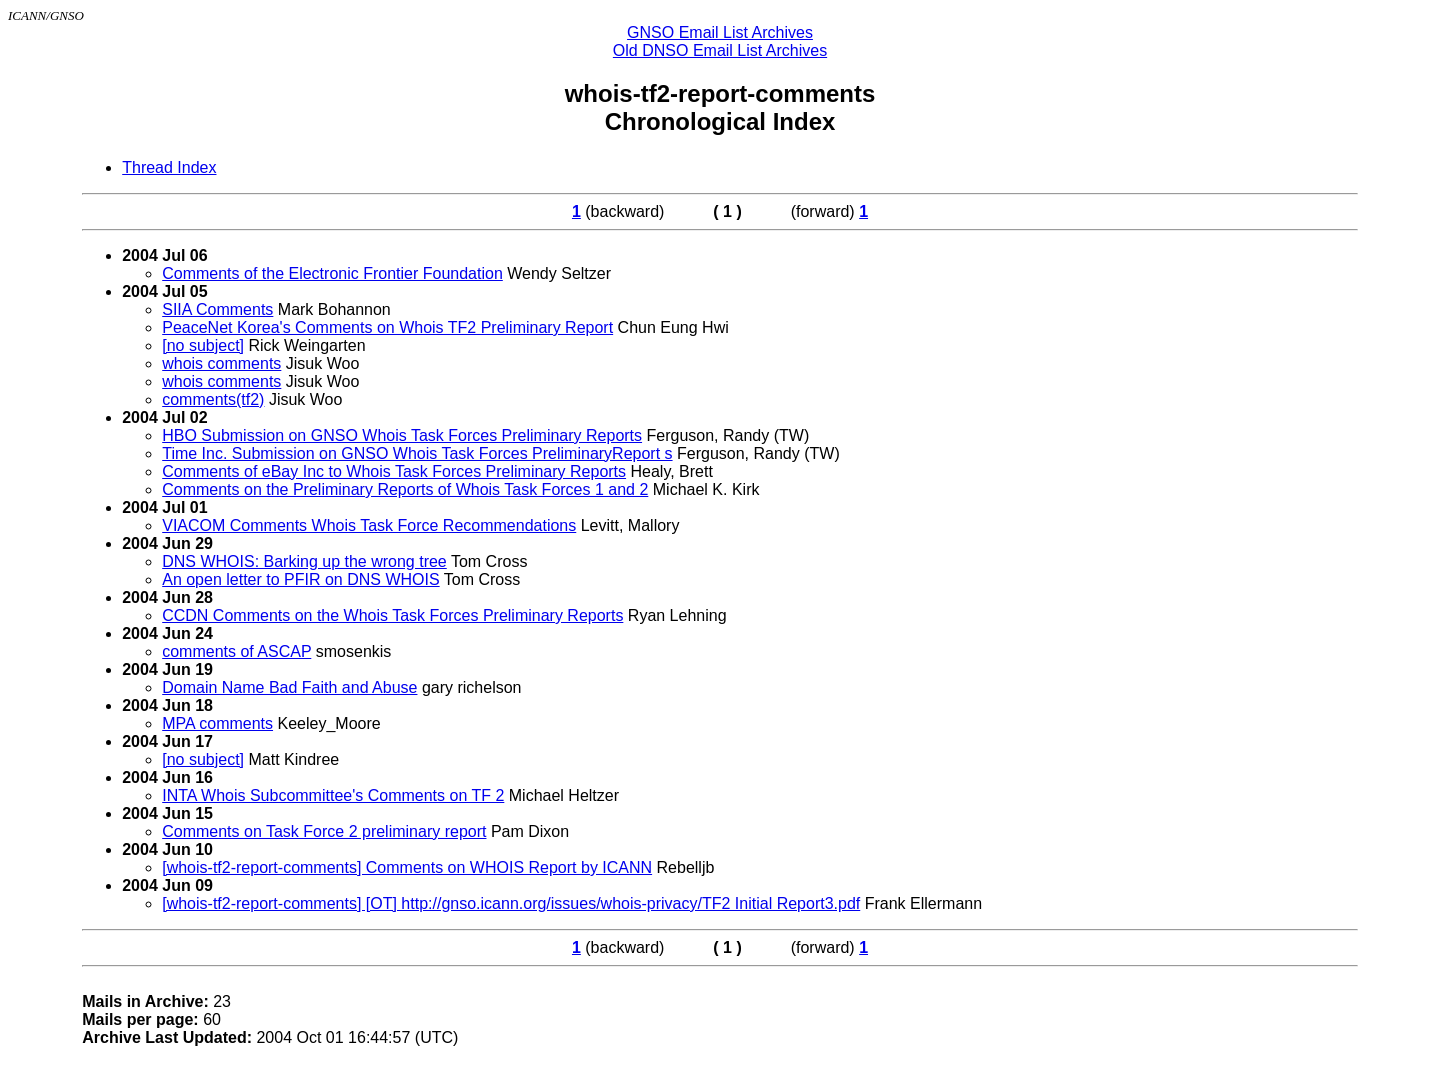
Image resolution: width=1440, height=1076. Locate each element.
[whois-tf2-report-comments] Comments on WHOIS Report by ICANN (407, 867)
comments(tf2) (213, 399)
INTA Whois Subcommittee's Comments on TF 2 (333, 795)
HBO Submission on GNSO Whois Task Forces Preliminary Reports (402, 435)
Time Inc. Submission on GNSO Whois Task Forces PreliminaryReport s (417, 453)
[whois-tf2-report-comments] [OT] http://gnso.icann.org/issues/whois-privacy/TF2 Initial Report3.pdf (511, 903)
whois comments (221, 363)
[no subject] (203, 345)
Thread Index (169, 167)
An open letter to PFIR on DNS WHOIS (300, 579)
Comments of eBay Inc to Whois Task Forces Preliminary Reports (394, 471)
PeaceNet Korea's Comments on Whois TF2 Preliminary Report (387, 327)
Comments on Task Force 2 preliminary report (324, 831)
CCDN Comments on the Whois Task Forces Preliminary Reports (392, 615)
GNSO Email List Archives (720, 32)
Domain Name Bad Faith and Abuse (289, 687)
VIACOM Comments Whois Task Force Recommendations (369, 525)
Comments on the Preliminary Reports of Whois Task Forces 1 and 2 (405, 489)
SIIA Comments (217, 309)
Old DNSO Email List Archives (720, 50)
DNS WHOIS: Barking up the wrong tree (304, 561)
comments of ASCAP (236, 651)
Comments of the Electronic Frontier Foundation (332, 273)
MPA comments (217, 723)
